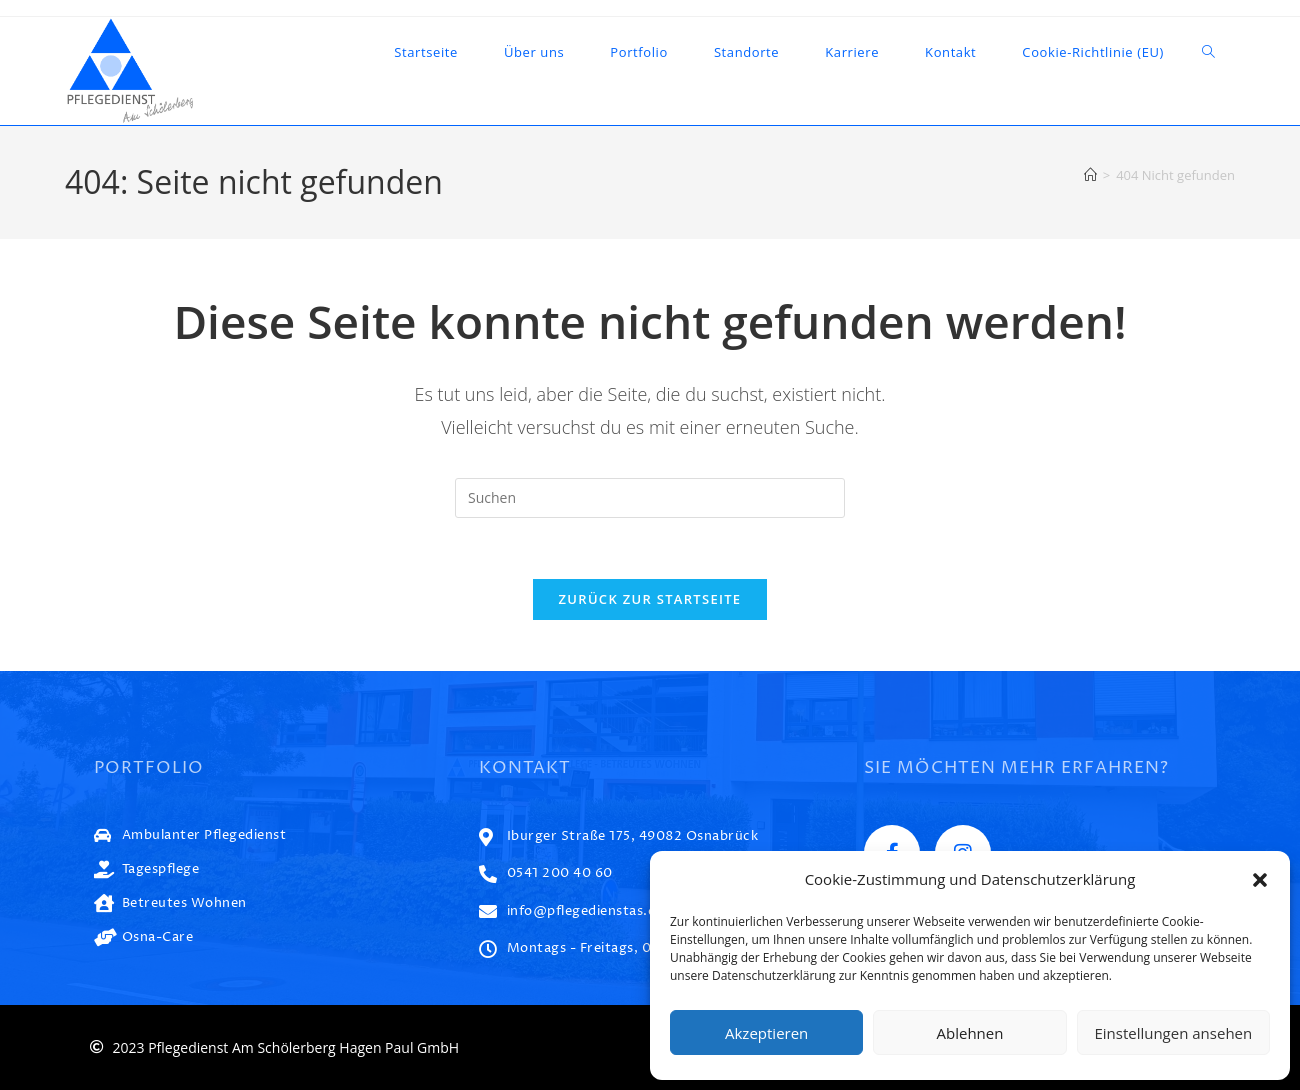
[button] (1260, 880)
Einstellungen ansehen (1173, 1033)
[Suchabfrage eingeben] (650, 498)
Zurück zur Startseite (650, 599)
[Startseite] (1090, 175)
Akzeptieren (766, 1033)
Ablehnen (970, 1033)
